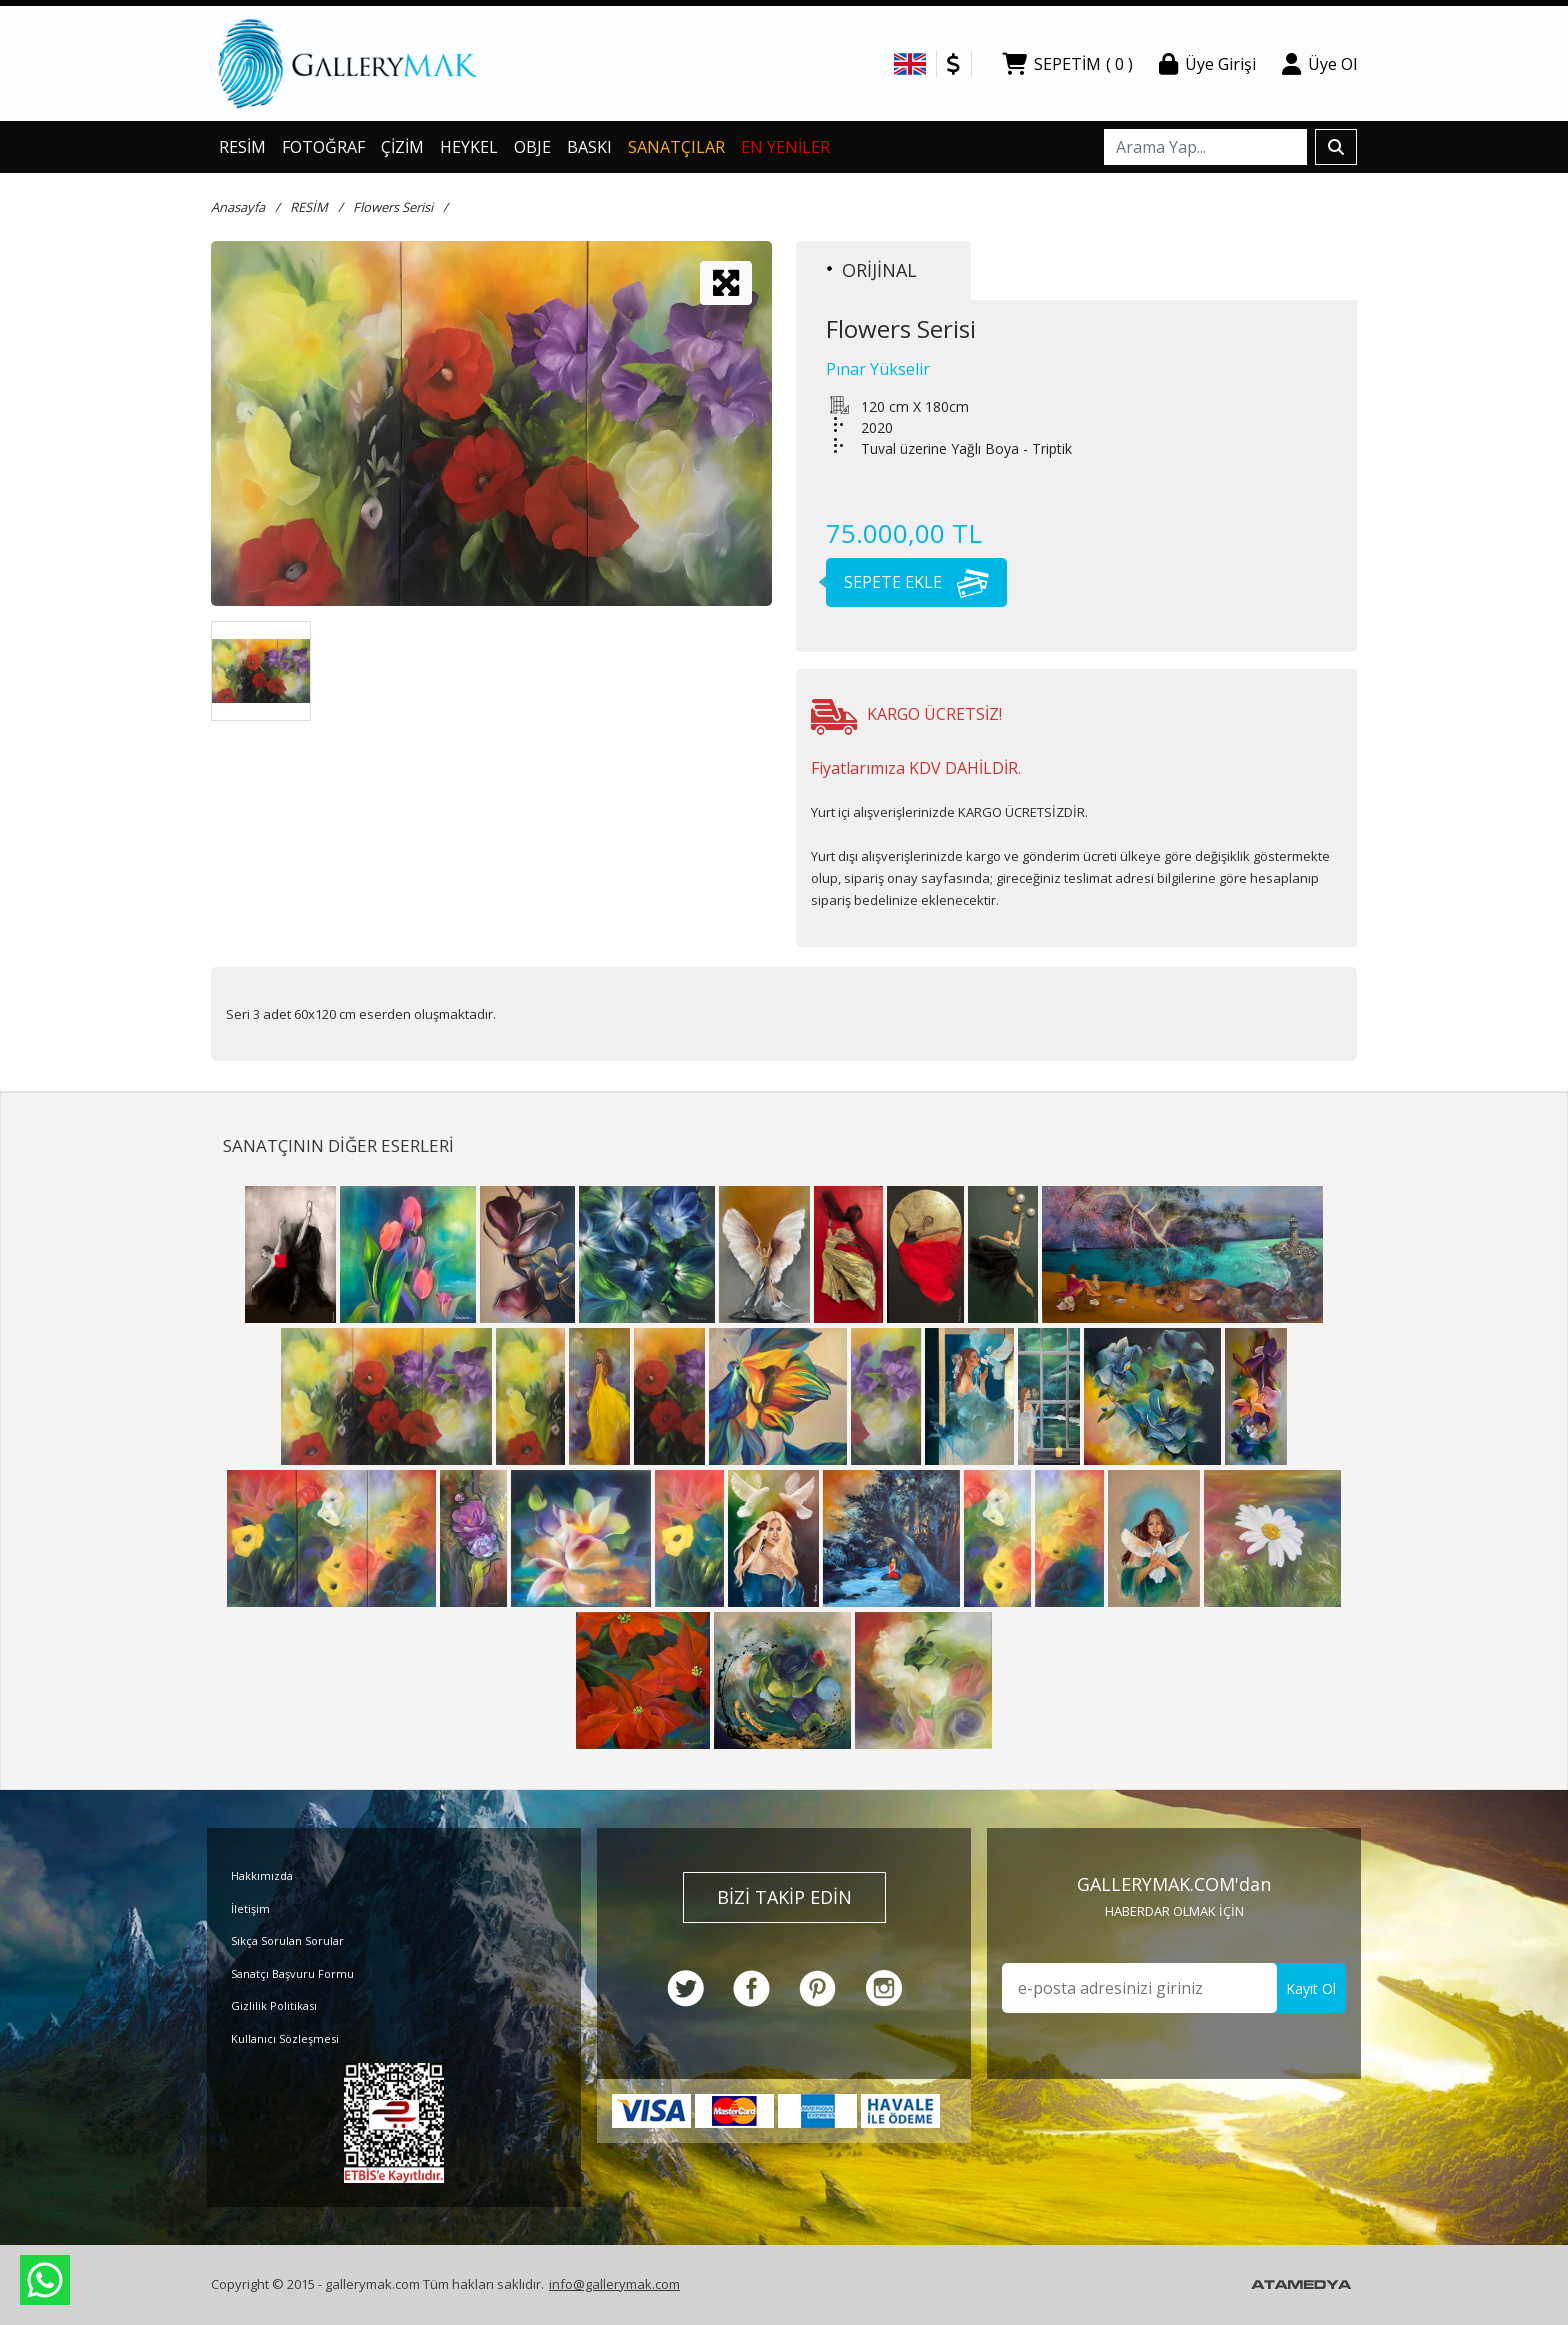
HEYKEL (469, 147)
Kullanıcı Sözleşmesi (285, 2038)
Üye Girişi (1207, 64)
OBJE (532, 147)
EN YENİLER (785, 147)
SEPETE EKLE (907, 582)
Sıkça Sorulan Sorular (287, 1940)
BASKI (589, 147)
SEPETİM (1067, 64)
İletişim (250, 1908)
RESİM (242, 147)
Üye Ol (1319, 64)
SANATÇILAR (676, 147)
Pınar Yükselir (878, 369)
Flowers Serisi (393, 207)
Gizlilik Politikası (274, 2005)
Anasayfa (238, 207)
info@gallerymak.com (614, 2284)
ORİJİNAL (872, 270)
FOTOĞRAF (323, 147)
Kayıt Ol (1311, 1988)
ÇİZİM (402, 147)
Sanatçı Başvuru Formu (292, 1973)
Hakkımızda (262, 1875)
